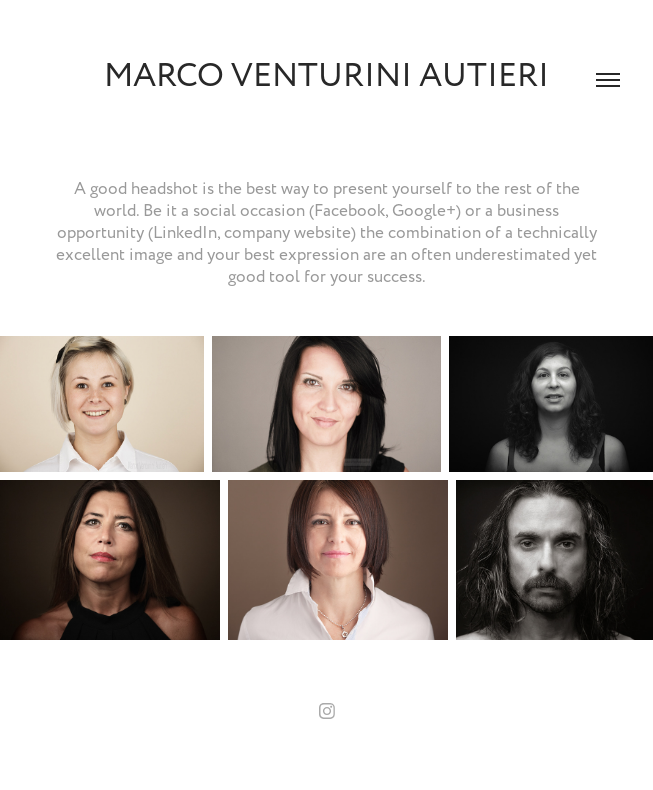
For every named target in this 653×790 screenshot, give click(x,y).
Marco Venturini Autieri (326, 76)
